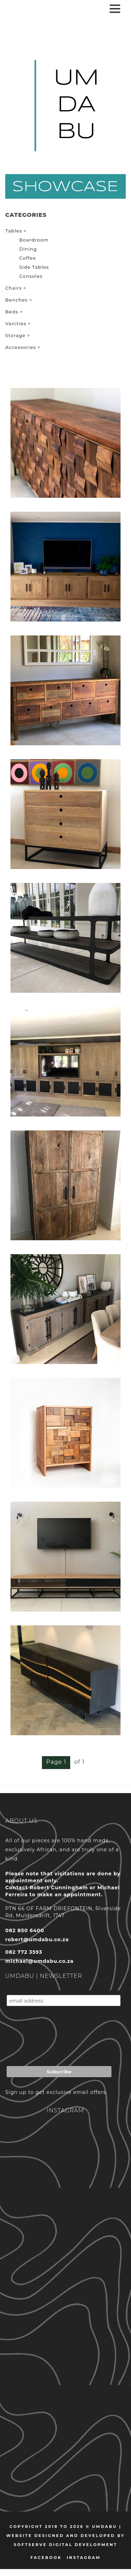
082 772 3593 (23, 1952)
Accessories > (23, 347)
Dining (28, 249)
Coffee (27, 258)
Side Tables (34, 267)
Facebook (46, 2557)
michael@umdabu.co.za (39, 1961)
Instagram (84, 2557)
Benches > (18, 300)
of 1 (79, 1762)
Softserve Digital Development (65, 2544)
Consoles (31, 276)
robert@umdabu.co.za (37, 1939)
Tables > (16, 231)
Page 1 (56, 1762)
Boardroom (34, 240)
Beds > (14, 311)
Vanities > (18, 323)
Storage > (17, 335)
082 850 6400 (24, 1930)
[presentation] (60, 2038)
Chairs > (15, 288)
